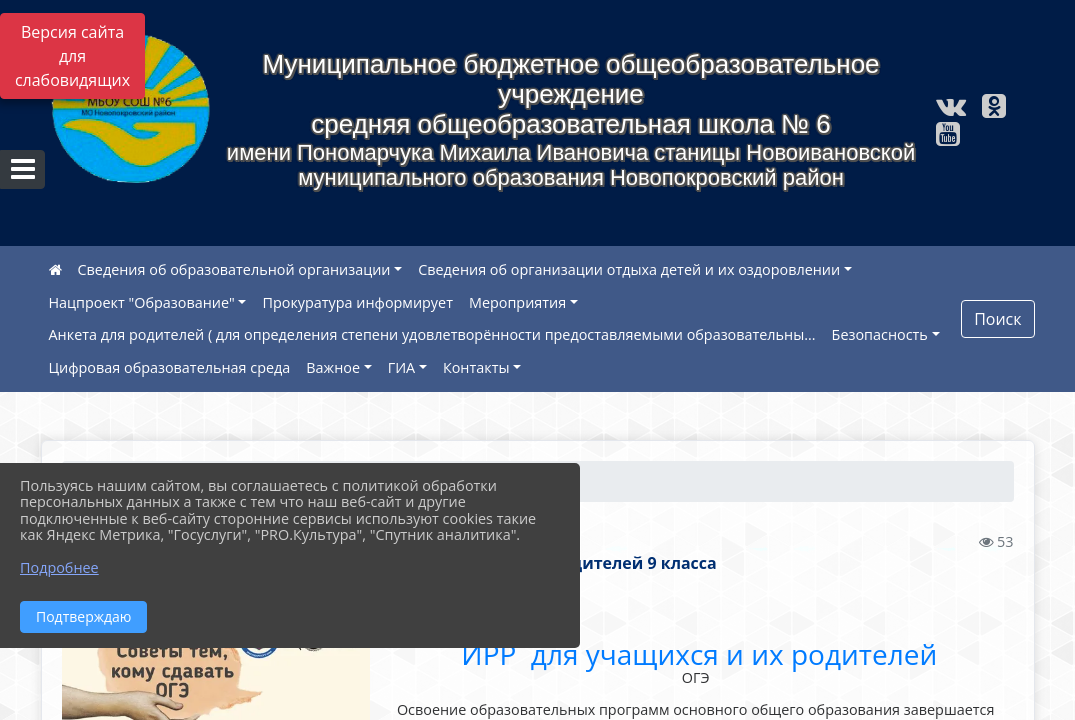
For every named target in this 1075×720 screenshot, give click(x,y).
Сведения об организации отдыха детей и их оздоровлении (629, 269)
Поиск (997, 319)
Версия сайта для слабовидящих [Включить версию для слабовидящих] (72, 56)
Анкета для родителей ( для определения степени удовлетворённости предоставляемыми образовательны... (432, 334)
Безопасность (880, 334)
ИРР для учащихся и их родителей (695, 654)
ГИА (402, 367)
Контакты (476, 367)
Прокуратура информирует (357, 302)
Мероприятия (517, 302)
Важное (333, 367)
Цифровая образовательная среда (170, 367)
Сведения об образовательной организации (234, 269)
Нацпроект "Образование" (142, 302)
